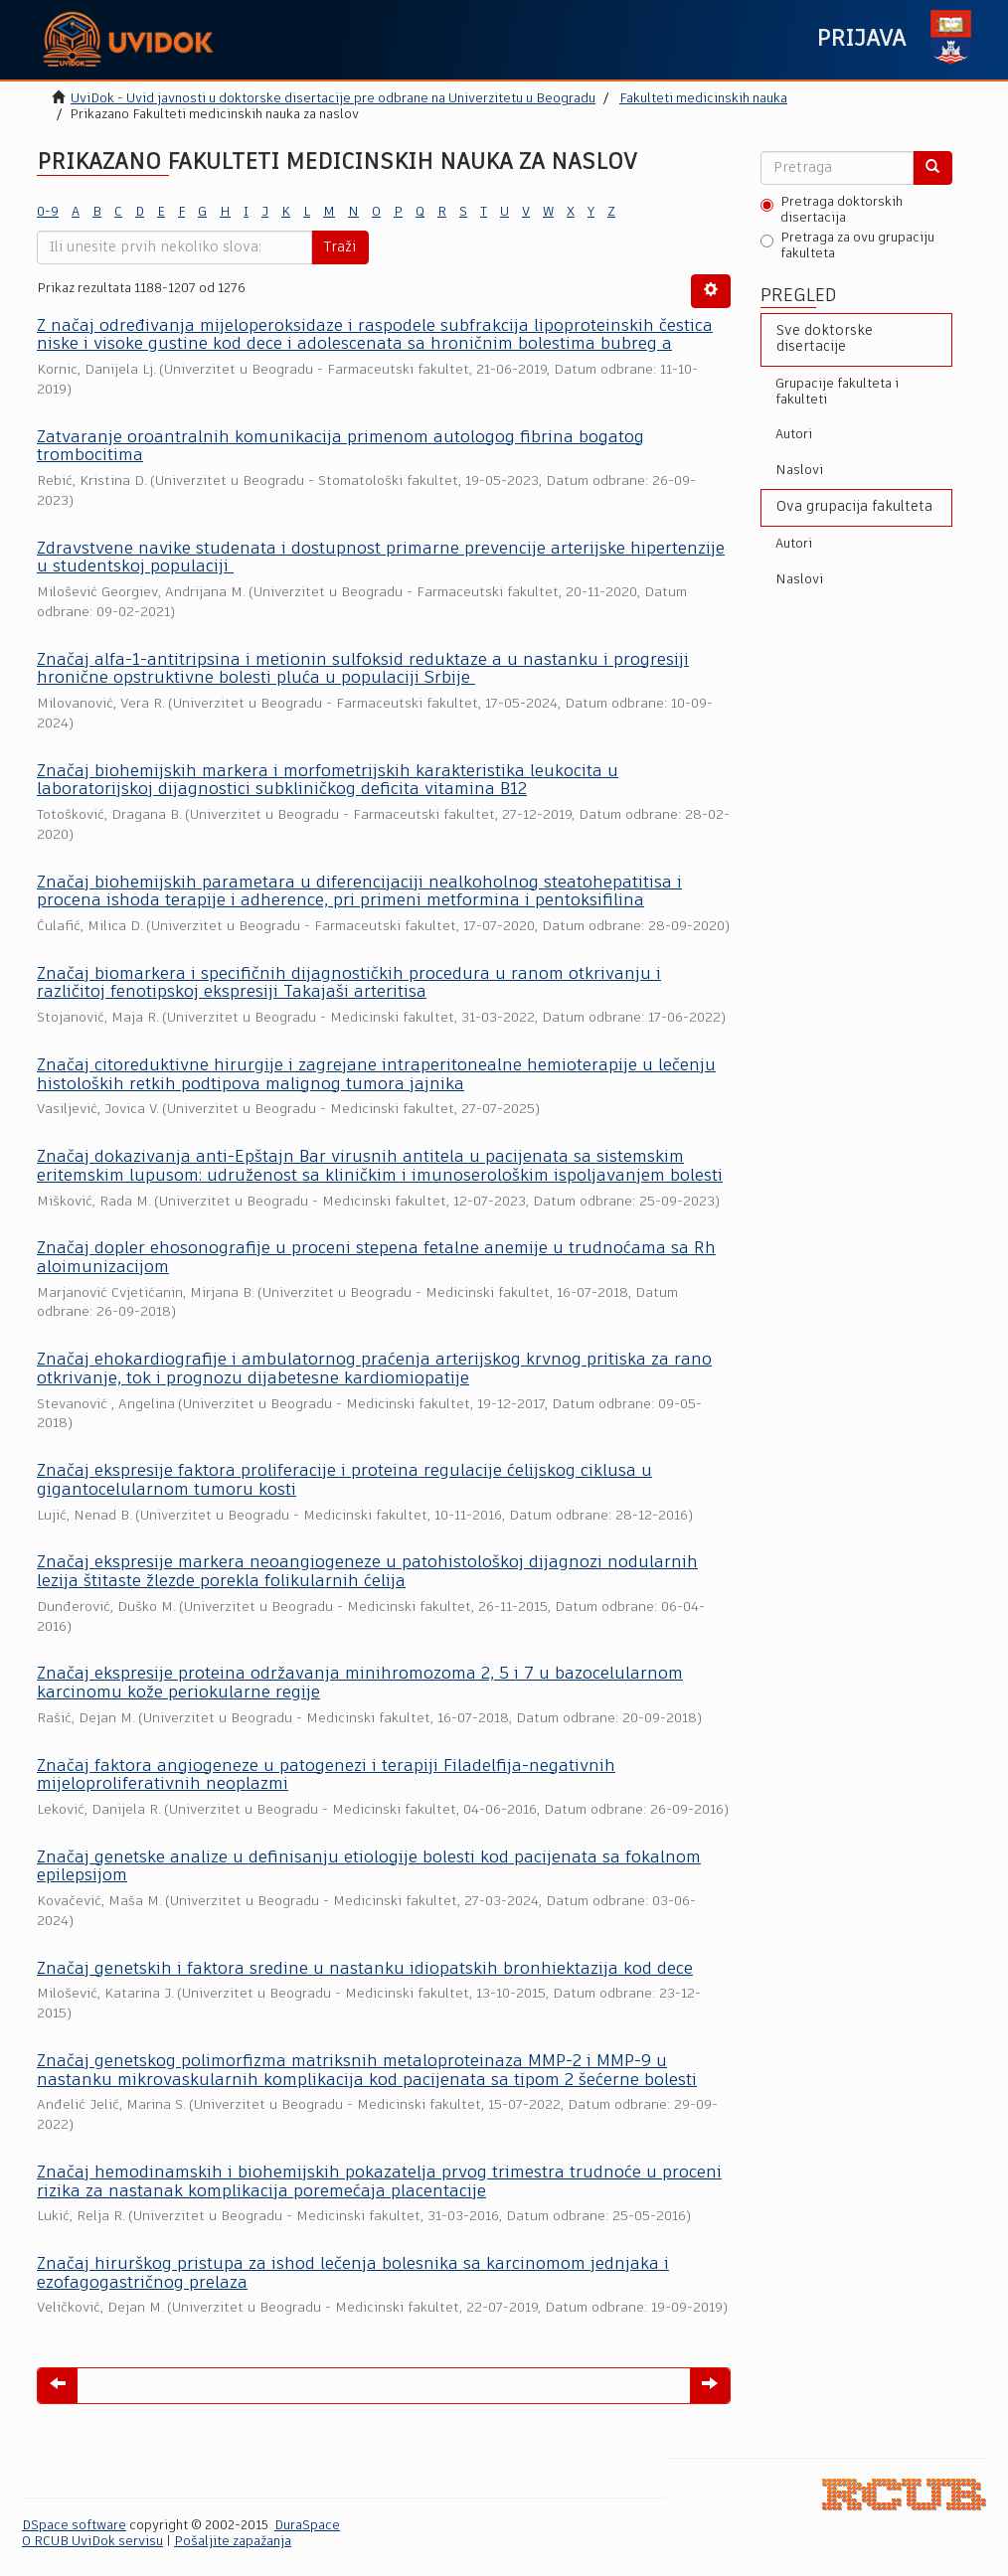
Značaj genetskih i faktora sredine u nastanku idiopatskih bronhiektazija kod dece (365, 1969)
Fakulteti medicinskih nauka (703, 98)
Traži (340, 247)
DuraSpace (307, 2525)
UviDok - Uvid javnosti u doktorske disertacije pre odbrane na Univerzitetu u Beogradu (333, 98)
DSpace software (74, 2525)
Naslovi (799, 470)
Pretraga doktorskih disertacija (831, 210)
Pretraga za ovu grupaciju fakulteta (847, 246)
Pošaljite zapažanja (232, 2541)
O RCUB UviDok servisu (92, 2541)
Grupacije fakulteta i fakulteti (837, 392)
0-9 (48, 212)
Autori (793, 434)
